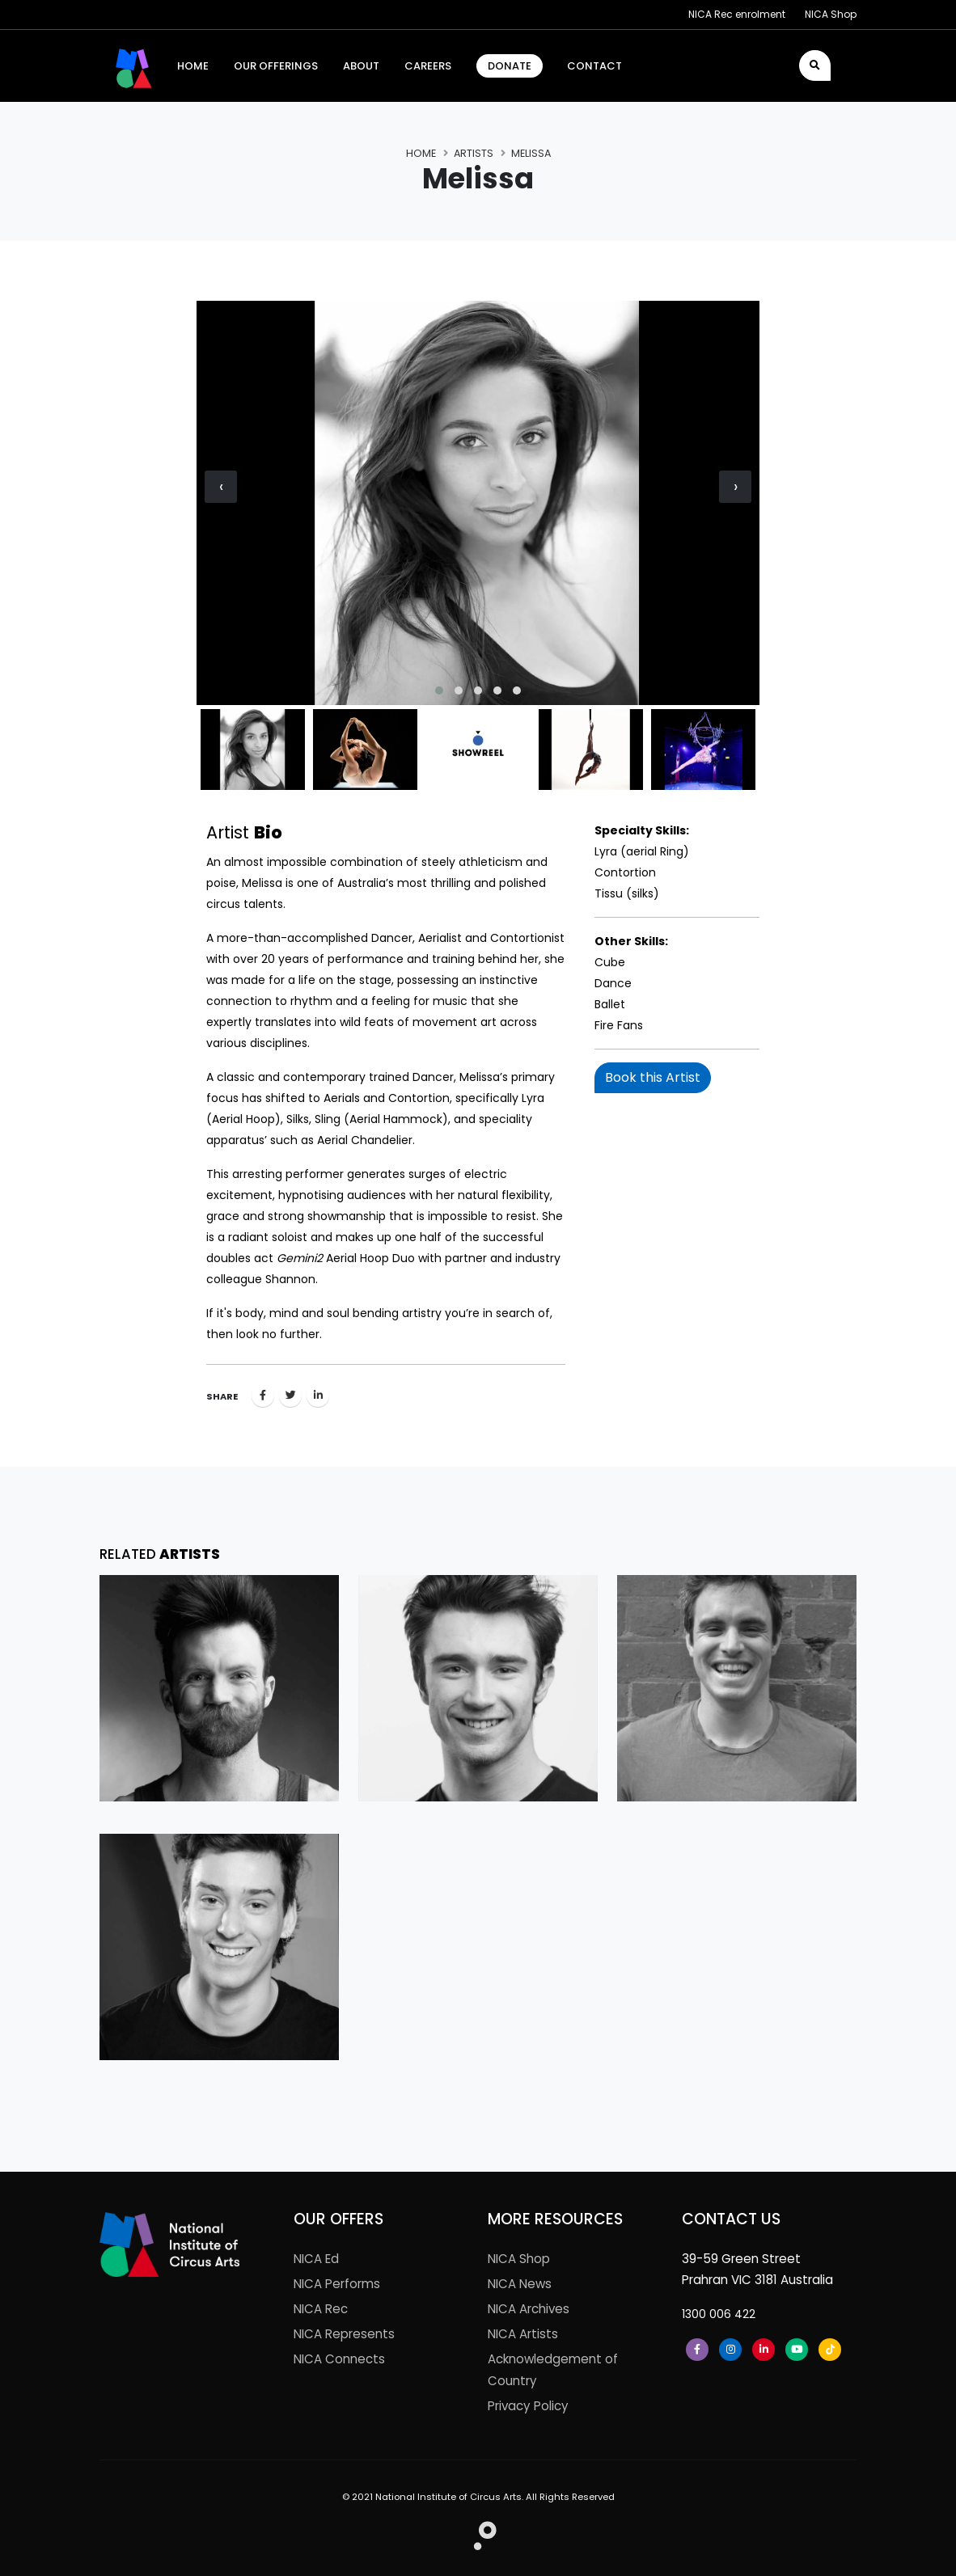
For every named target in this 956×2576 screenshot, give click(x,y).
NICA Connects (339, 2358)
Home (421, 153)
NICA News (520, 2283)
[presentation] (221, 487)
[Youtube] (796, 2349)
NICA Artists (523, 2333)
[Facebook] (697, 2349)
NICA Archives (528, 2308)
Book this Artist (652, 1077)
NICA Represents (344, 2333)
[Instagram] (730, 2349)
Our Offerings (276, 66)
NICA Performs (337, 2283)
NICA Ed (316, 2258)
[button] (439, 690)
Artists (473, 153)
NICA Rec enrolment (736, 14)
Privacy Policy (528, 2405)
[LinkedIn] (763, 2349)
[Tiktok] (830, 2349)
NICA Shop (831, 14)
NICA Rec (321, 2308)
